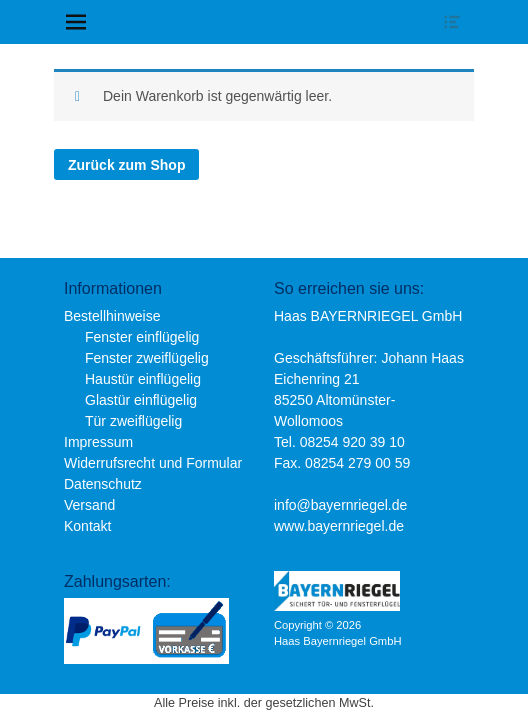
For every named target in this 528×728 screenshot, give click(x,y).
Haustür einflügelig (143, 379)
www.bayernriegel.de (339, 526)
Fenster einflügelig (142, 337)
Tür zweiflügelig (133, 421)
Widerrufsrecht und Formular (153, 463)
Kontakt (87, 526)
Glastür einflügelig (141, 400)
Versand (89, 505)
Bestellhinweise (112, 316)
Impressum (98, 442)
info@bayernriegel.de (340, 505)
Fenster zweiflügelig (147, 358)
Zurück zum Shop (126, 165)
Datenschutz (103, 484)
